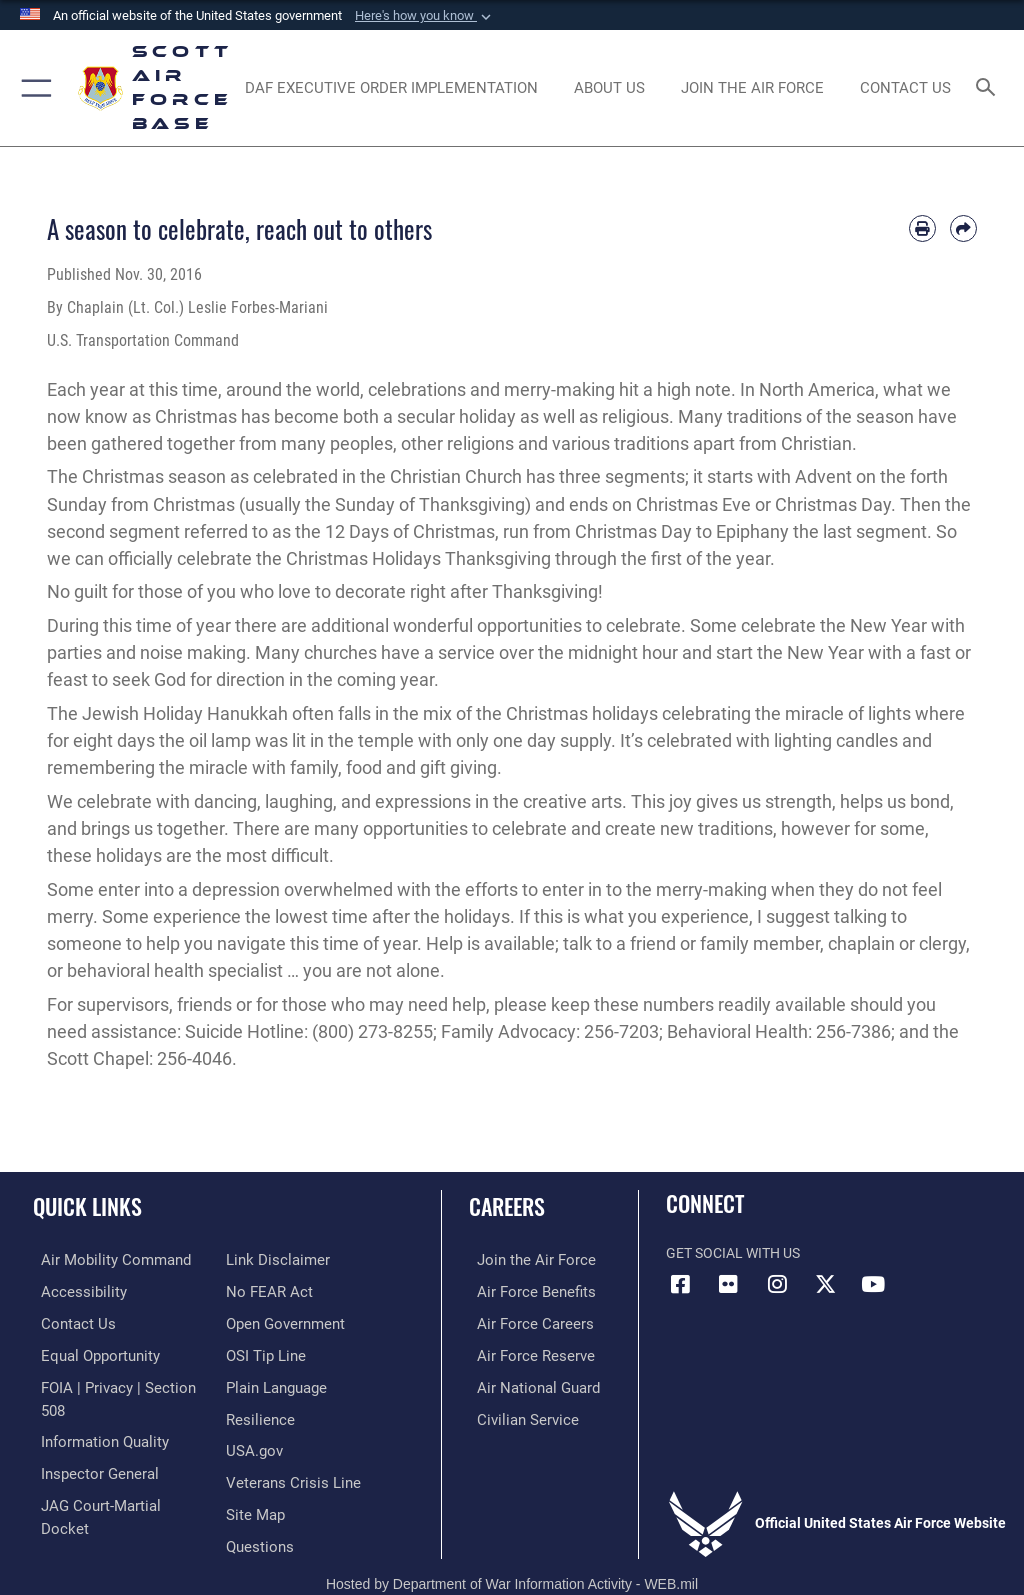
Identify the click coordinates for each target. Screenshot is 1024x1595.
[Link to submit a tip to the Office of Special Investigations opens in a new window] (262, 1321)
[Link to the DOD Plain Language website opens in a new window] (274, 1351)
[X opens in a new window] (825, 1284)
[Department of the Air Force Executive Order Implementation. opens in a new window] (391, 88)
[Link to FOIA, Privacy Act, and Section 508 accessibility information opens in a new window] (117, 1382)
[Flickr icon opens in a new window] (729, 1284)
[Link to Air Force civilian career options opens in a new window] (514, 1413)
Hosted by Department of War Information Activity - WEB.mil (512, 1550)
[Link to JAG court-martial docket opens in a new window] (112, 1474)
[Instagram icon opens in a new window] (777, 1284)
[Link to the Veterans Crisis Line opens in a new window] (287, 1443)
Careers (507, 1206)
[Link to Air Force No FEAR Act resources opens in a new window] (265, 1259)
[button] (425, 16)
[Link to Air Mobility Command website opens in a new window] (101, 1259)
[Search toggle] (989, 88)
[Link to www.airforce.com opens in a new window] (523, 1259)
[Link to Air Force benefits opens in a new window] (523, 1290)
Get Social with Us (733, 1253)
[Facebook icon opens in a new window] (681, 1284)
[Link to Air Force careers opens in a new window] (522, 1321)
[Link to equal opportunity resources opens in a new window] (89, 1351)
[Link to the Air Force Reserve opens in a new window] (522, 1351)
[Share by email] (963, 228)
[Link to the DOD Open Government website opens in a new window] (282, 1290)
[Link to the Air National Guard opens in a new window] (526, 1382)
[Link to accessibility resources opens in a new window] (71, 1290)
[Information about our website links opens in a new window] (79, 1505)
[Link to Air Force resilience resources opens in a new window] (256, 1382)
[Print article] (922, 228)
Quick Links (87, 1206)
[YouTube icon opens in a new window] (873, 1284)
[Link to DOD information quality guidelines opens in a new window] (93, 1413)
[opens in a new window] (752, 88)
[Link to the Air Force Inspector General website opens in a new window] (88, 1443)
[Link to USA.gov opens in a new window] (252, 1413)
